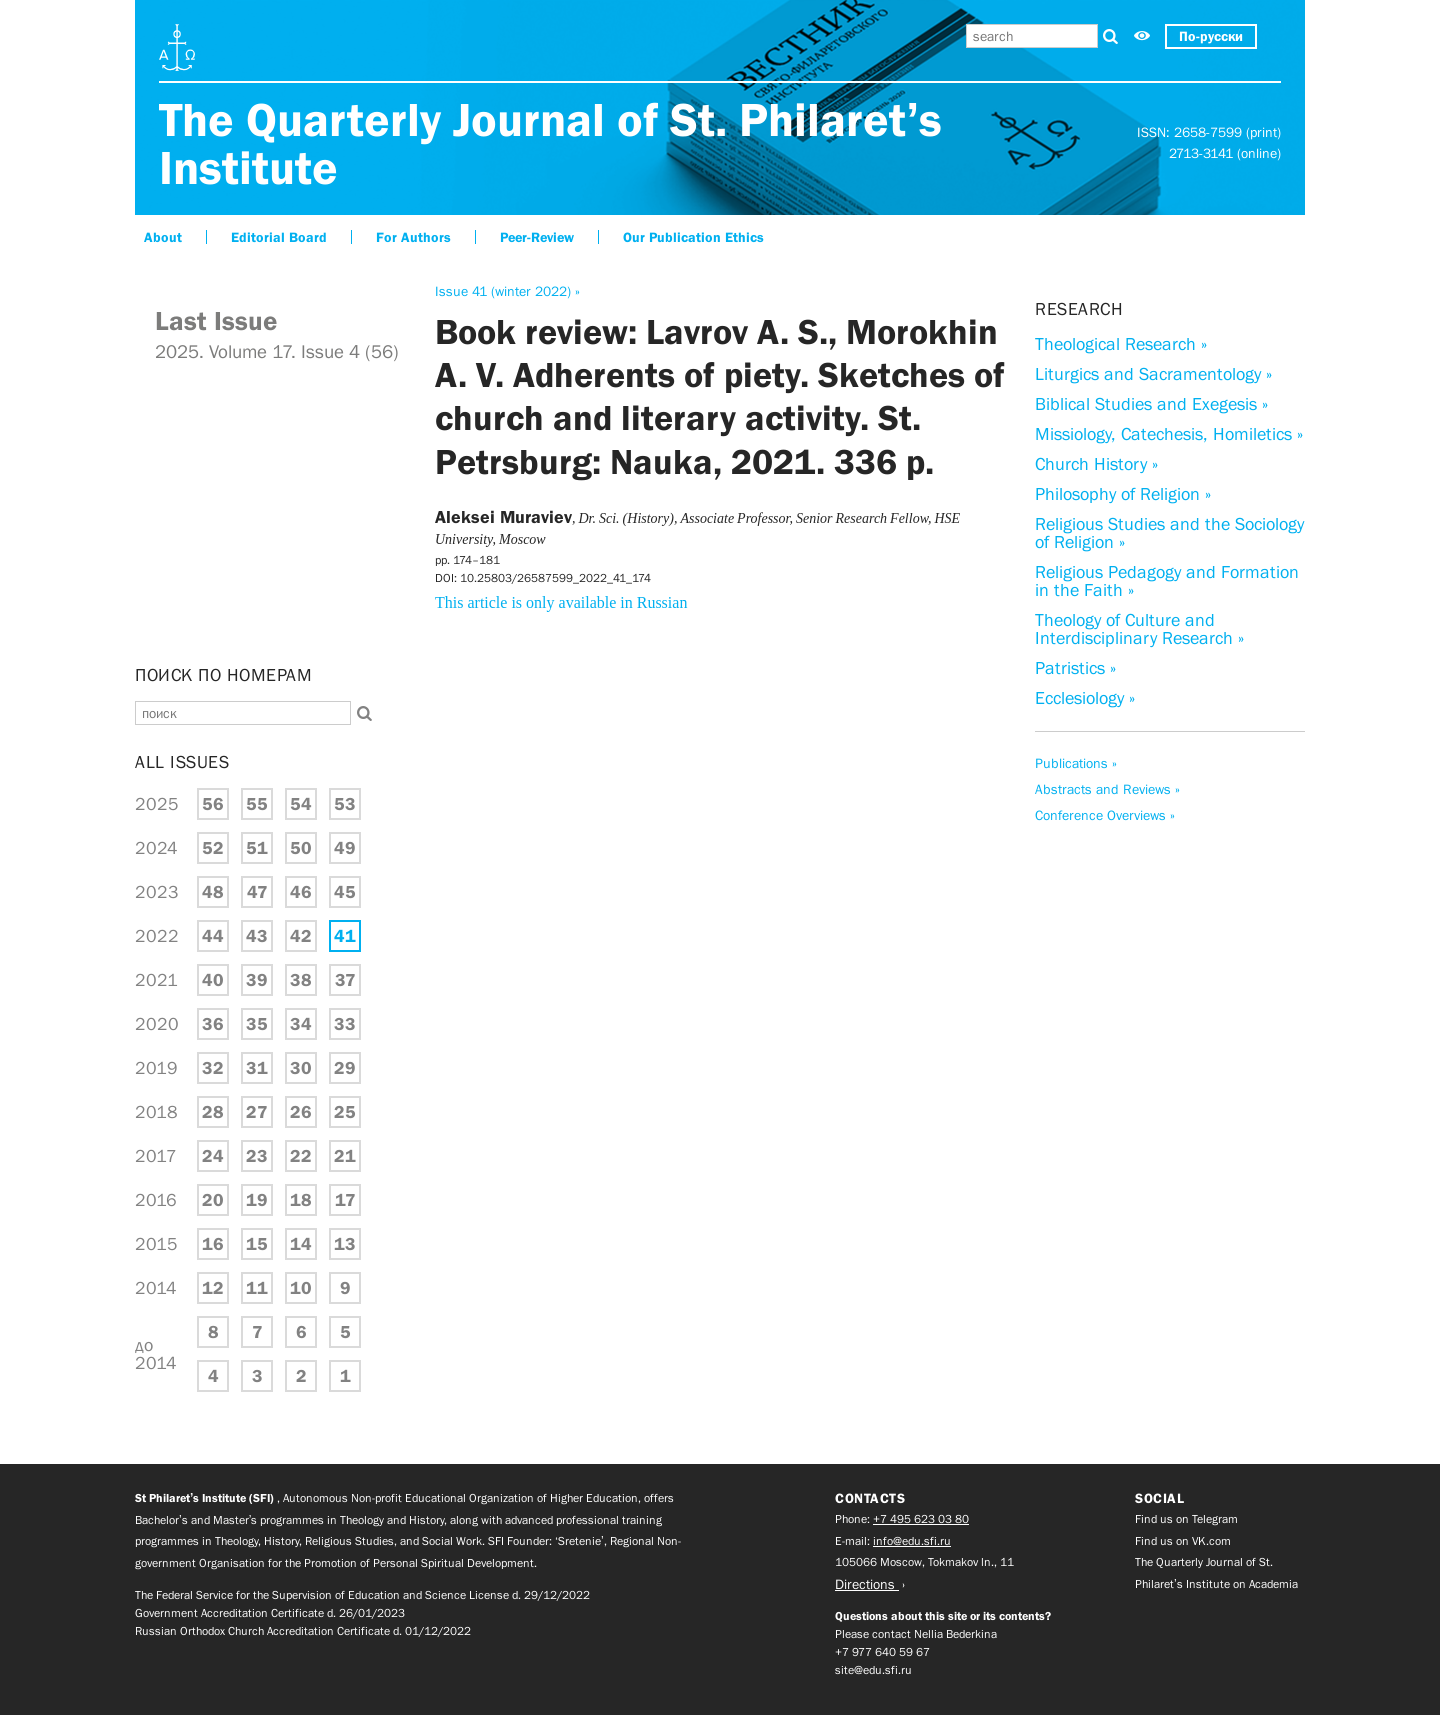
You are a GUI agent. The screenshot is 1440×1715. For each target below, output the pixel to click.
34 (301, 1024)
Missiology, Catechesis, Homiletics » (1169, 434)
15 (257, 1244)
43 (257, 936)
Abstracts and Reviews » (1107, 789)
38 (301, 980)
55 (257, 804)
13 (345, 1244)
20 (213, 1200)
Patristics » (1075, 668)
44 (213, 936)
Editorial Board (279, 237)
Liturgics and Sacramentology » (1153, 374)
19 (257, 1200)
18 (301, 1200)
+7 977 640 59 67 (882, 1652)
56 (213, 804)
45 (345, 892)
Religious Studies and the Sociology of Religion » (1169, 533)
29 (345, 1068)
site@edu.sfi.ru (873, 1670)
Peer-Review (537, 237)
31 (257, 1068)
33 (345, 1024)
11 (257, 1288)
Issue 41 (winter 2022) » (507, 291)
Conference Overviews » (1105, 815)
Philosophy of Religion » (1123, 494)
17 (345, 1200)
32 (213, 1068)
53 (345, 804)
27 (257, 1112)
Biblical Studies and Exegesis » (1151, 404)
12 (213, 1288)
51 (257, 848)
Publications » (1076, 763)
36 (213, 1024)
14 (301, 1244)
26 (301, 1112)
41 (345, 936)
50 (301, 848)
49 (345, 848)
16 (213, 1244)
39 (257, 980)
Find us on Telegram (1186, 1519)
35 (257, 1024)
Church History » (1096, 464)
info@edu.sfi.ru (912, 1541)
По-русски (1211, 36)
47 (257, 892)
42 (301, 936)
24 (213, 1156)
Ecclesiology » (1085, 698)
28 (213, 1112)
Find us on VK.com (1183, 1541)
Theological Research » (1121, 344)
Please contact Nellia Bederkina (916, 1634)
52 (213, 848)
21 (345, 1156)
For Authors (413, 237)
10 (301, 1288)
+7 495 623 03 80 (921, 1519)
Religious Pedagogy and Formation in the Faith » (1167, 581)
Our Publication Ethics (693, 237)
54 (301, 804)
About (163, 237)
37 (345, 980)
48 (213, 892)
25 (345, 1112)
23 (257, 1156)
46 (301, 892)
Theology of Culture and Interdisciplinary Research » (1139, 629)
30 (301, 1068)
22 (301, 1156)
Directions (867, 1584)
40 (213, 980)
